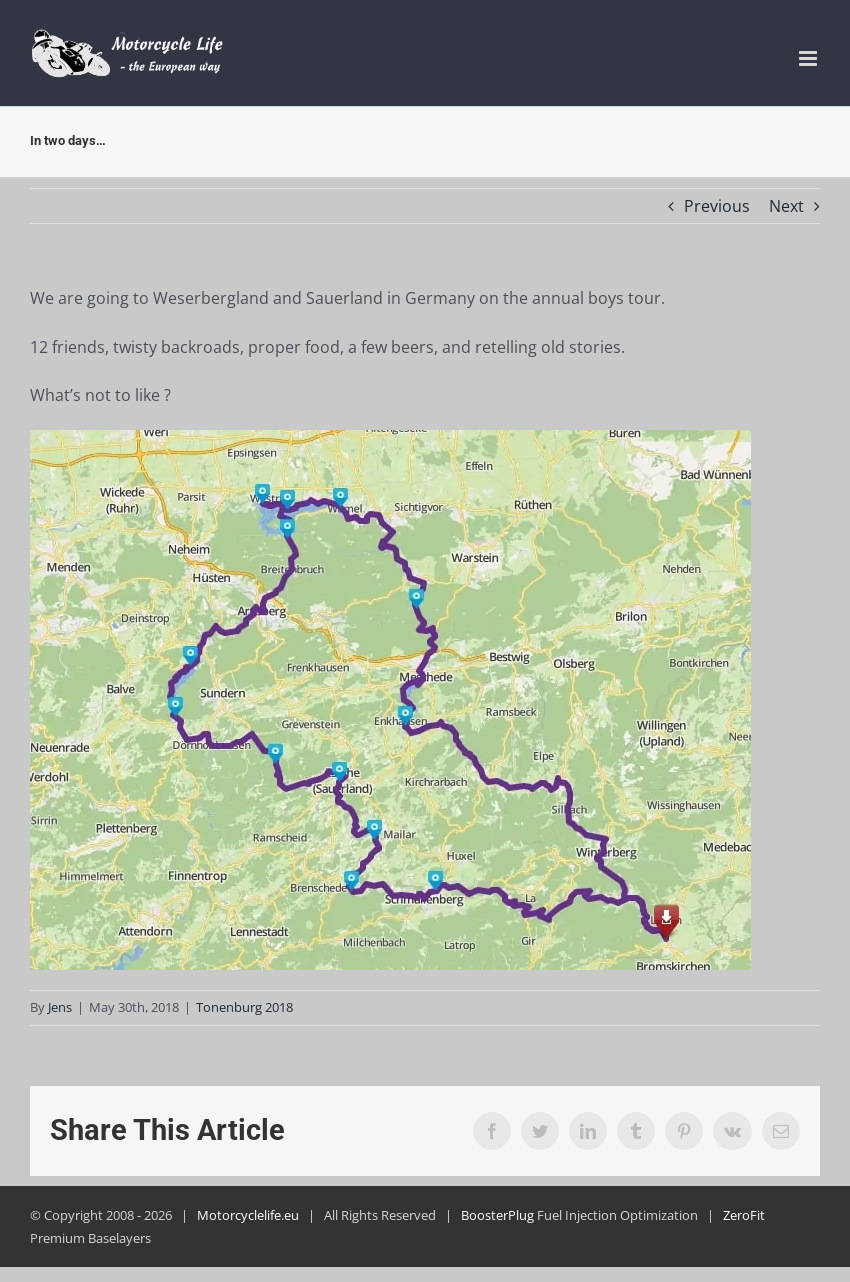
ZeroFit (744, 1215)
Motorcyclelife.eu (248, 1215)
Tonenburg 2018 (244, 1007)
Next (786, 206)
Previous (717, 206)
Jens (60, 1007)
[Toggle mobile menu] (809, 58)
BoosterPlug (497, 1215)
